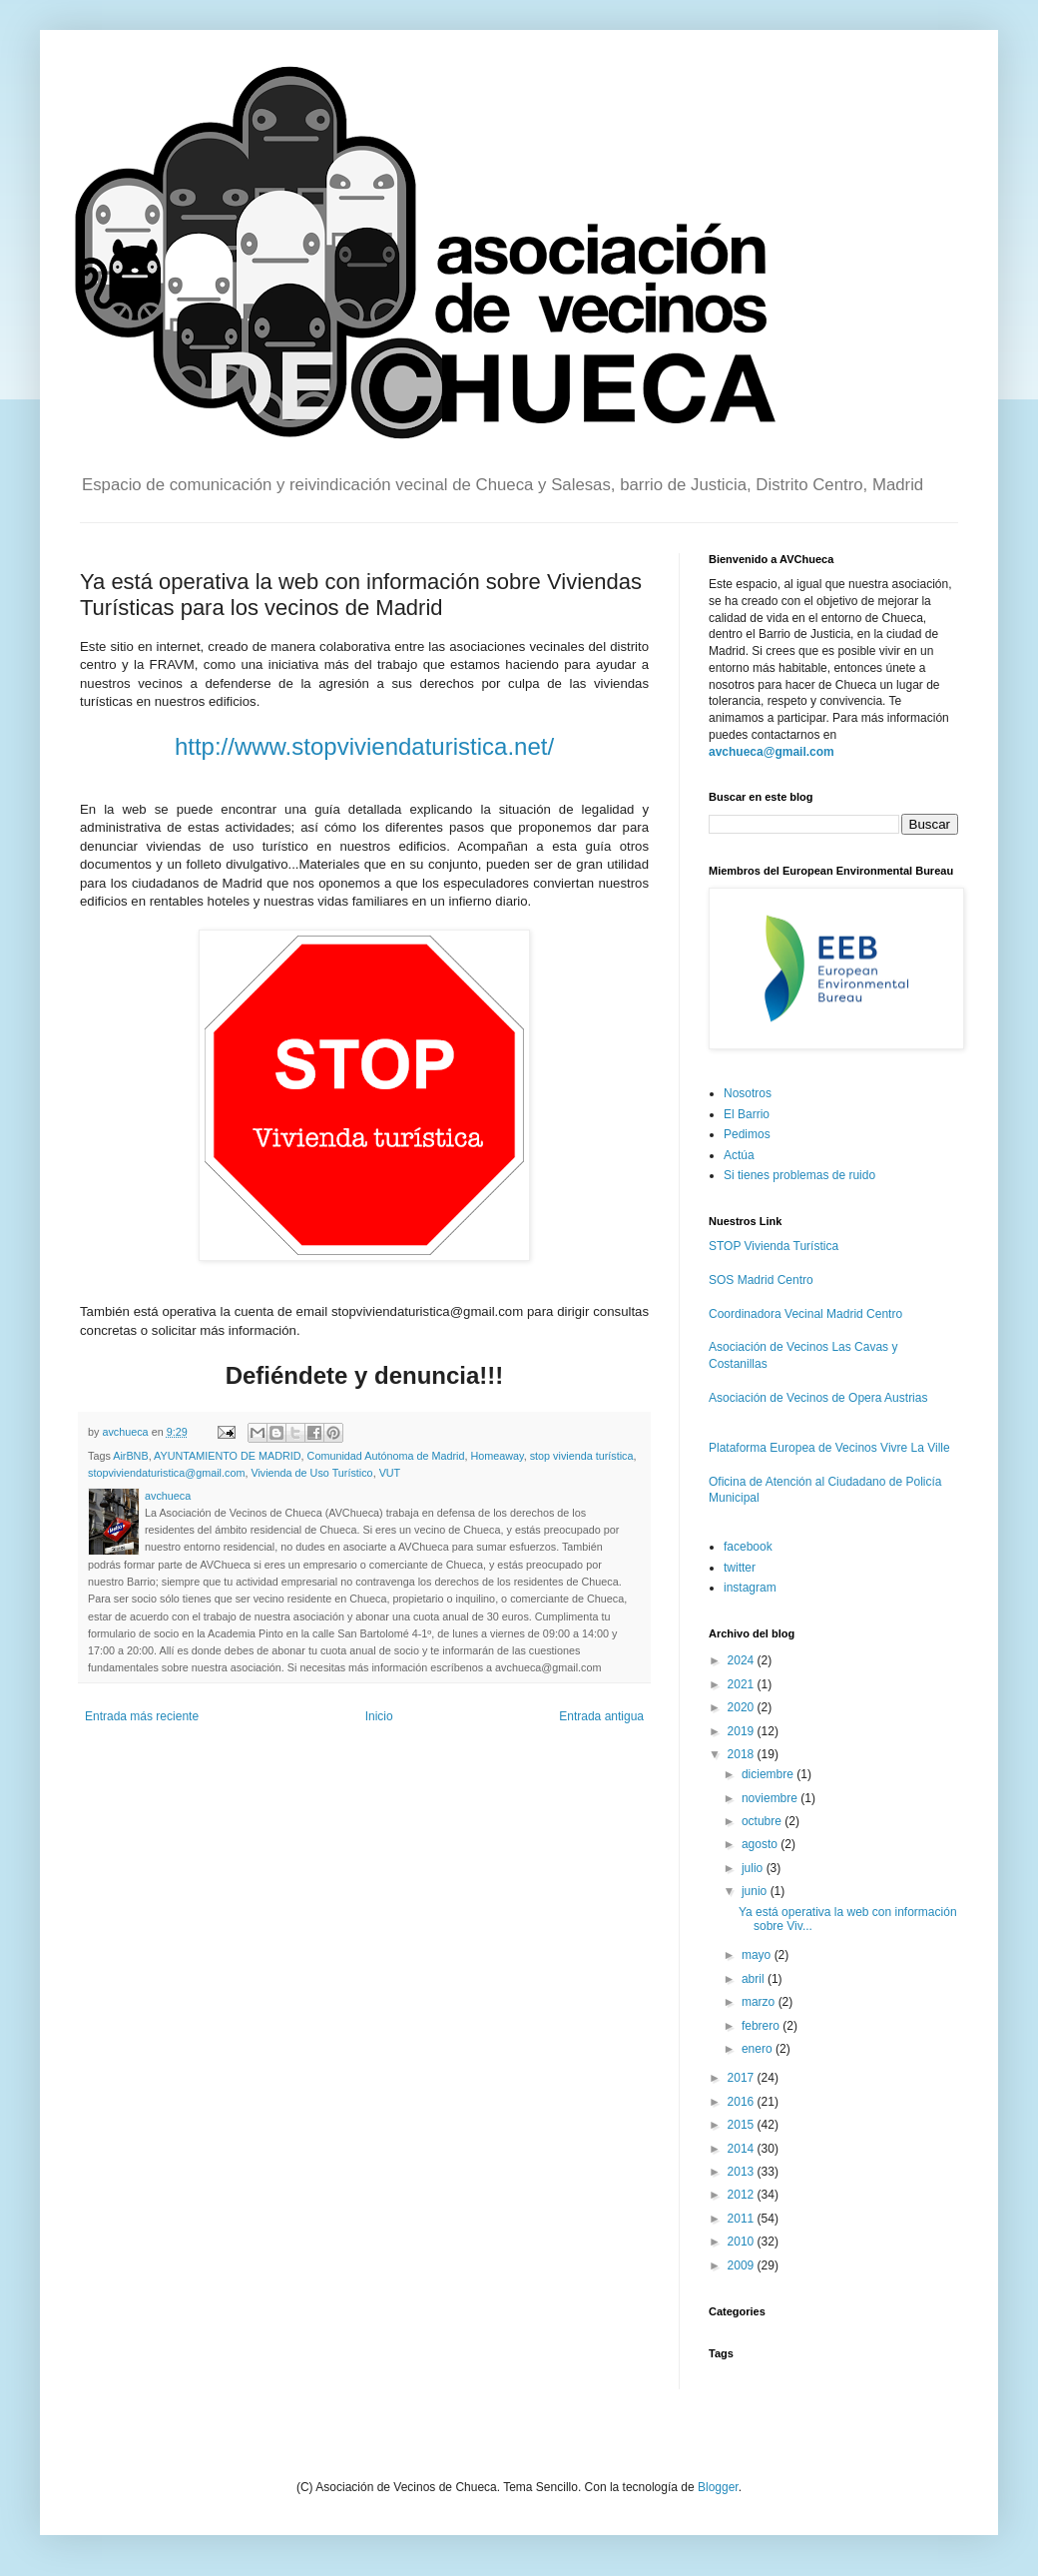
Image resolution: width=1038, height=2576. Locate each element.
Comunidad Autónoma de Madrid (386, 1456)
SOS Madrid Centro (761, 1280)
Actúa (739, 1155)
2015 (743, 2125)
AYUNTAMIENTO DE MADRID (227, 1456)
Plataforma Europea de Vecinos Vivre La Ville (829, 1448)
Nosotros (748, 1093)
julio (754, 1868)
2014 (743, 2149)
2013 (743, 2172)
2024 (743, 1660)
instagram (750, 1588)
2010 (743, 2242)
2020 (743, 1707)
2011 (743, 2219)
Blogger (718, 2487)
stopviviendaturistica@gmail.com (166, 1473)
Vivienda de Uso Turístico (311, 1473)
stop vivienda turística (582, 1456)
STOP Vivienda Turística (773, 1246)
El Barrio (747, 1114)
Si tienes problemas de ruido (799, 1175)
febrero (762, 2026)
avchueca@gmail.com (771, 752)
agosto (761, 1844)
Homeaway (496, 1456)
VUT (390, 1473)
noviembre (771, 1798)
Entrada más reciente (142, 1716)
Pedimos (747, 1134)
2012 (743, 2195)
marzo (760, 2002)
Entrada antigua (601, 1716)
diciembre (769, 1774)
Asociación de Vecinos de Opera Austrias (818, 1398)
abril (755, 1979)
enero (759, 2049)
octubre (763, 1821)
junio (756, 1891)
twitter (740, 1568)
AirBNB (130, 1456)
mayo (758, 1955)
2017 (743, 2078)
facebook (748, 1547)
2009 (743, 2265)
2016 (743, 2102)
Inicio (379, 1716)
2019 (743, 1731)
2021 (743, 1684)
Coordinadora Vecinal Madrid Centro (805, 1314)
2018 (743, 1754)
